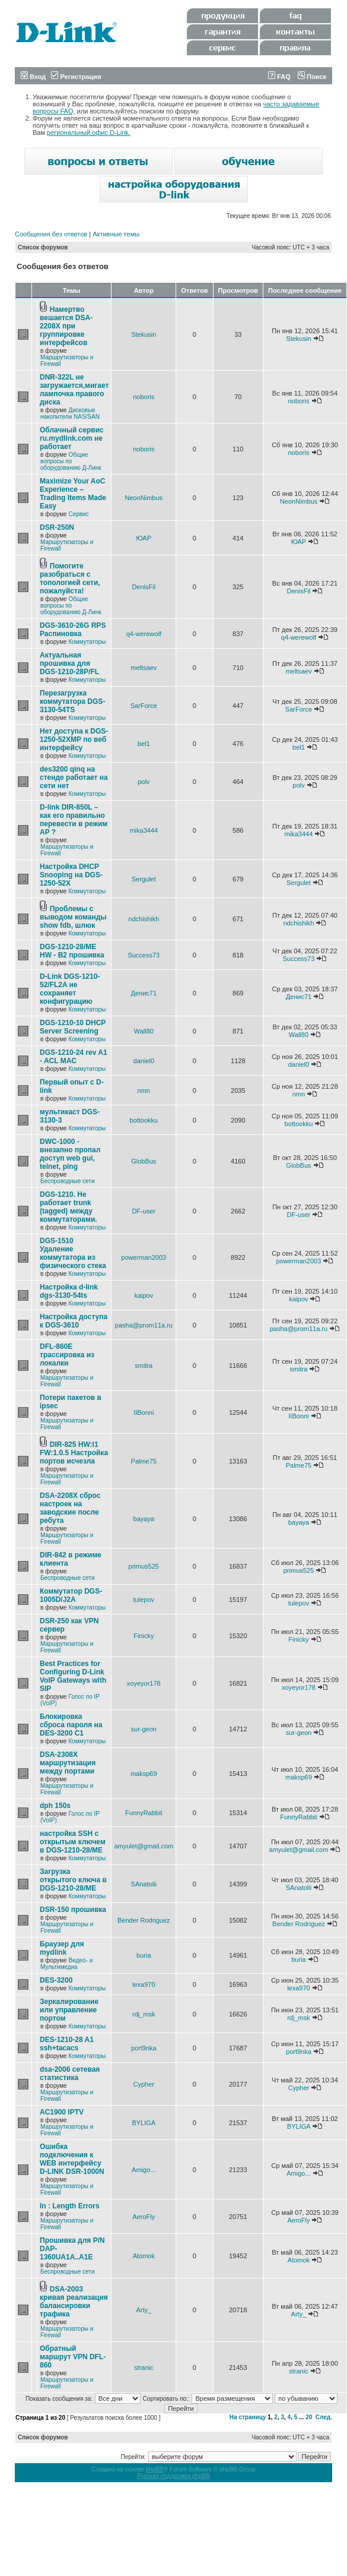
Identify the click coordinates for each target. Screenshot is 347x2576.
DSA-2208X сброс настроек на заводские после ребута (70, 1508)
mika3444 (143, 830)
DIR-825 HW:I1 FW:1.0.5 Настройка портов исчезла (74, 1452)
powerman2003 (143, 1257)
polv (143, 781)
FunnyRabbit (143, 1812)
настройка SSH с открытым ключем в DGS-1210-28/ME (73, 1841)
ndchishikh (143, 918)
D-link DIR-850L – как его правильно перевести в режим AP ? (73, 819)
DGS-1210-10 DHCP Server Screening (73, 1027)
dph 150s (55, 1805)
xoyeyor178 (144, 1683)
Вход (33, 76)
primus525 (144, 1566)
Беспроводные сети (67, 1181)
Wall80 (144, 1031)
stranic (143, 2367)
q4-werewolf (143, 633)
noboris (143, 396)
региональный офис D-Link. (88, 132)
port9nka (144, 2048)
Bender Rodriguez (143, 1920)
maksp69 (143, 1773)
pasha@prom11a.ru (144, 1325)
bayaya (143, 1518)
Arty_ (143, 2309)
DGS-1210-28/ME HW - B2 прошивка (72, 951)
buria (143, 1955)
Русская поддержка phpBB (173, 2476)
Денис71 (144, 993)
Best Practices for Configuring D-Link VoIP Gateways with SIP (73, 1676)
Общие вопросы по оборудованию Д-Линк (70, 461)
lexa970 (143, 1984)
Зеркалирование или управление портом (69, 2009)
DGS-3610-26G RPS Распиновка (73, 629)
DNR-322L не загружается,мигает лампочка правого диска (74, 389)
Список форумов (43, 247)
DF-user (143, 1211)
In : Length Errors (70, 2206)
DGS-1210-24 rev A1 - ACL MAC (73, 1056)
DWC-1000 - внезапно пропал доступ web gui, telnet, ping (70, 1154)
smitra (143, 1365)
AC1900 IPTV (62, 2112)
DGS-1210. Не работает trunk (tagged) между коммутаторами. (68, 1207)
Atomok (144, 2255)
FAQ (279, 76)
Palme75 (144, 1461)
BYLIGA (143, 2122)
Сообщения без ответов (51, 234)
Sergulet (144, 879)
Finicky (143, 1635)
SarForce (143, 705)
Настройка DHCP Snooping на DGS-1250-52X (71, 874)
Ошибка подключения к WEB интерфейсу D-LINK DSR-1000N (72, 2159)
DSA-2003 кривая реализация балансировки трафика (74, 2301)
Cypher (143, 2084)
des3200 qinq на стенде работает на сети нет (74, 777)
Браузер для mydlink (62, 1948)
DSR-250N (57, 527)
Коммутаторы (87, 642)
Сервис (78, 514)
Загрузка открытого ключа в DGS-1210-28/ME (73, 1879)
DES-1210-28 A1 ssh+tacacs (67, 2043)
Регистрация (76, 76)
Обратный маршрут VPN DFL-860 (73, 2356)
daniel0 (143, 1060)
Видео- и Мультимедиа (66, 1963)
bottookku (143, 1120)
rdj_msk (143, 2014)
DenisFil (143, 586)
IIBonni (143, 1412)
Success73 (144, 955)
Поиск (312, 76)
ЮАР (143, 538)
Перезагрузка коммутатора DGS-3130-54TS (72, 701)
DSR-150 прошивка (73, 1909)
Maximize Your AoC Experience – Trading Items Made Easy (73, 493)
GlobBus (143, 1161)
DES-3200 (56, 1980)
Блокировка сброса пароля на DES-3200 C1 (71, 1724)
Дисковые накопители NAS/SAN (70, 413)
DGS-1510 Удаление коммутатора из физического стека (73, 1253)
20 (308, 2417)
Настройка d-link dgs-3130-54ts (69, 1291)
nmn (144, 1090)
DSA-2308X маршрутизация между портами (67, 1762)
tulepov (143, 1599)
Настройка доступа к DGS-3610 (73, 1321)
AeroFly (143, 2216)
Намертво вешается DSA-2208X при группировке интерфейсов (66, 326)
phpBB (155, 2469)
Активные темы (116, 234)
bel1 (144, 743)
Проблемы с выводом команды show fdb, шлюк (73, 917)
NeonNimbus (144, 497)
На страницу (248, 2417)
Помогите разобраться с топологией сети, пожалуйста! (70, 578)
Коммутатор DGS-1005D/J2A (71, 1595)
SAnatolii (144, 1884)
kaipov (143, 1295)
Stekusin (143, 334)
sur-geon (144, 1729)
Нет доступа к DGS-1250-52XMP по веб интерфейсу (74, 739)
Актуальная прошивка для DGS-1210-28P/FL (69, 663)
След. (324, 2417)
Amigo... (143, 2169)
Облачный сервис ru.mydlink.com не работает (72, 438)
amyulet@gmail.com (143, 1846)
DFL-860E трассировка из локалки (67, 1354)
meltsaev (143, 667)
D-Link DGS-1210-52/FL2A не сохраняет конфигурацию (70, 989)
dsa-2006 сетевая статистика (70, 2073)
